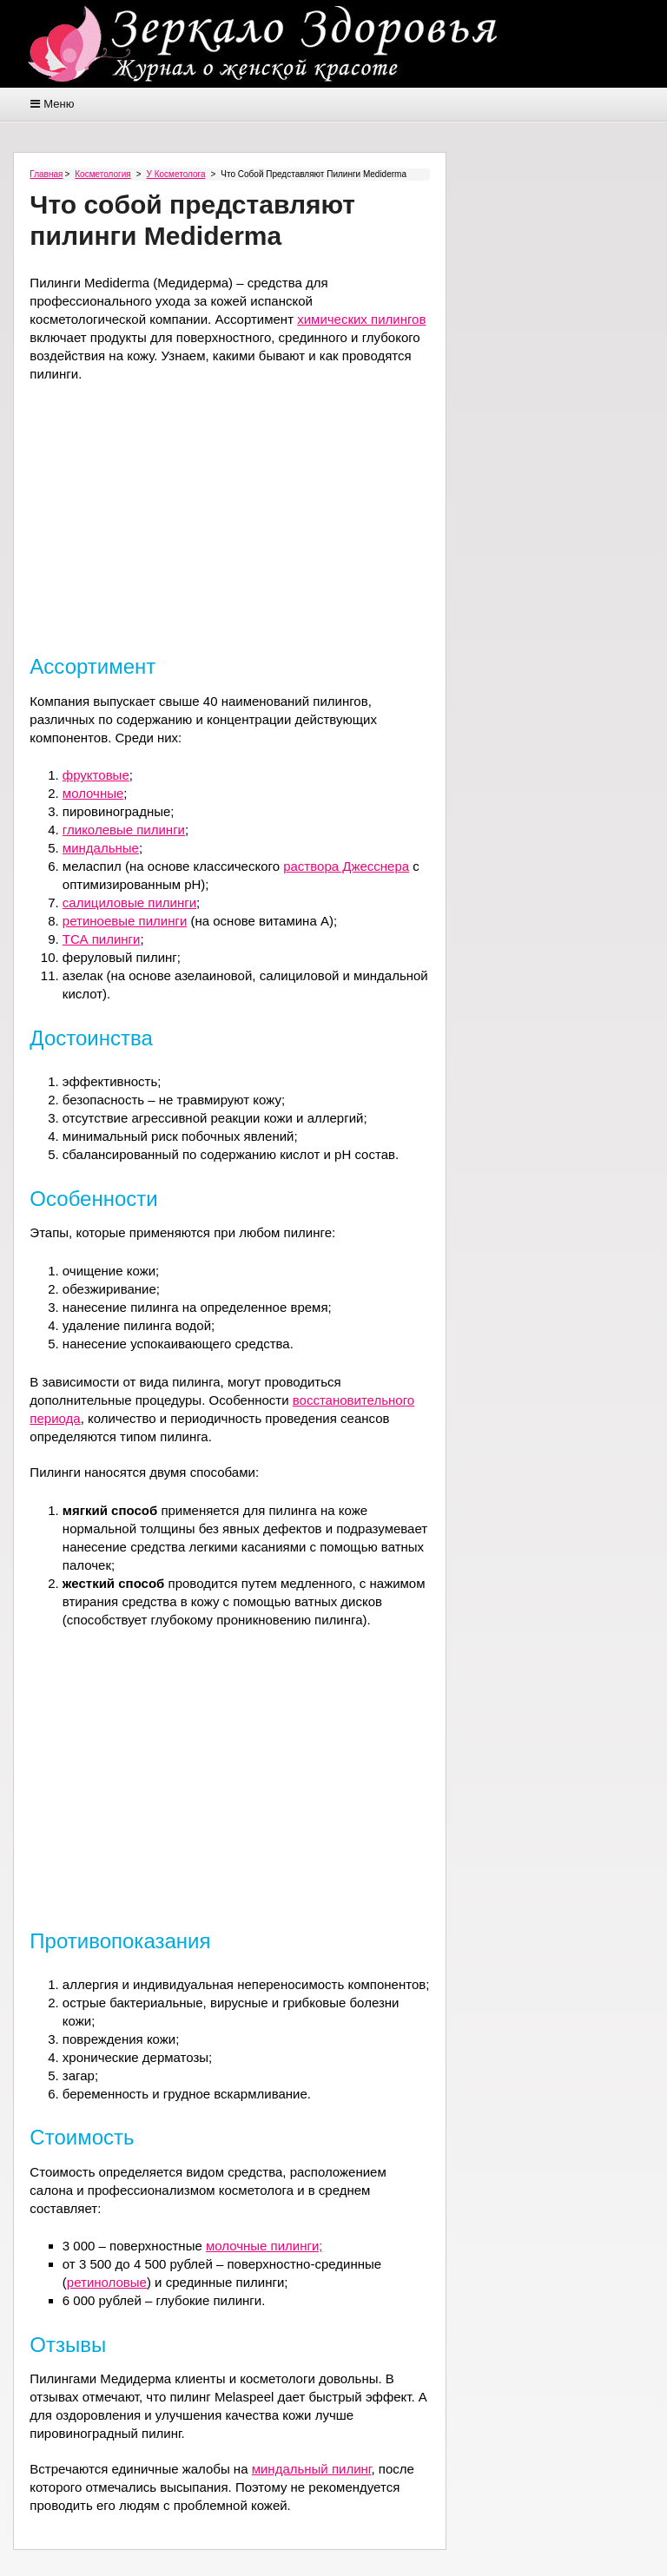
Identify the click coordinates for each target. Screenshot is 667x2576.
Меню (58, 103)
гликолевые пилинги (124, 829)
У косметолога (176, 174)
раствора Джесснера (346, 866)
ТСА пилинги (102, 939)
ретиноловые (107, 2282)
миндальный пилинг (312, 2468)
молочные (93, 793)
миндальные (101, 847)
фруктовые (96, 775)
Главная (46, 174)
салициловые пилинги (129, 902)
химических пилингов (361, 319)
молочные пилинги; (264, 2245)
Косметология (102, 174)
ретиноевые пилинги (125, 920)
